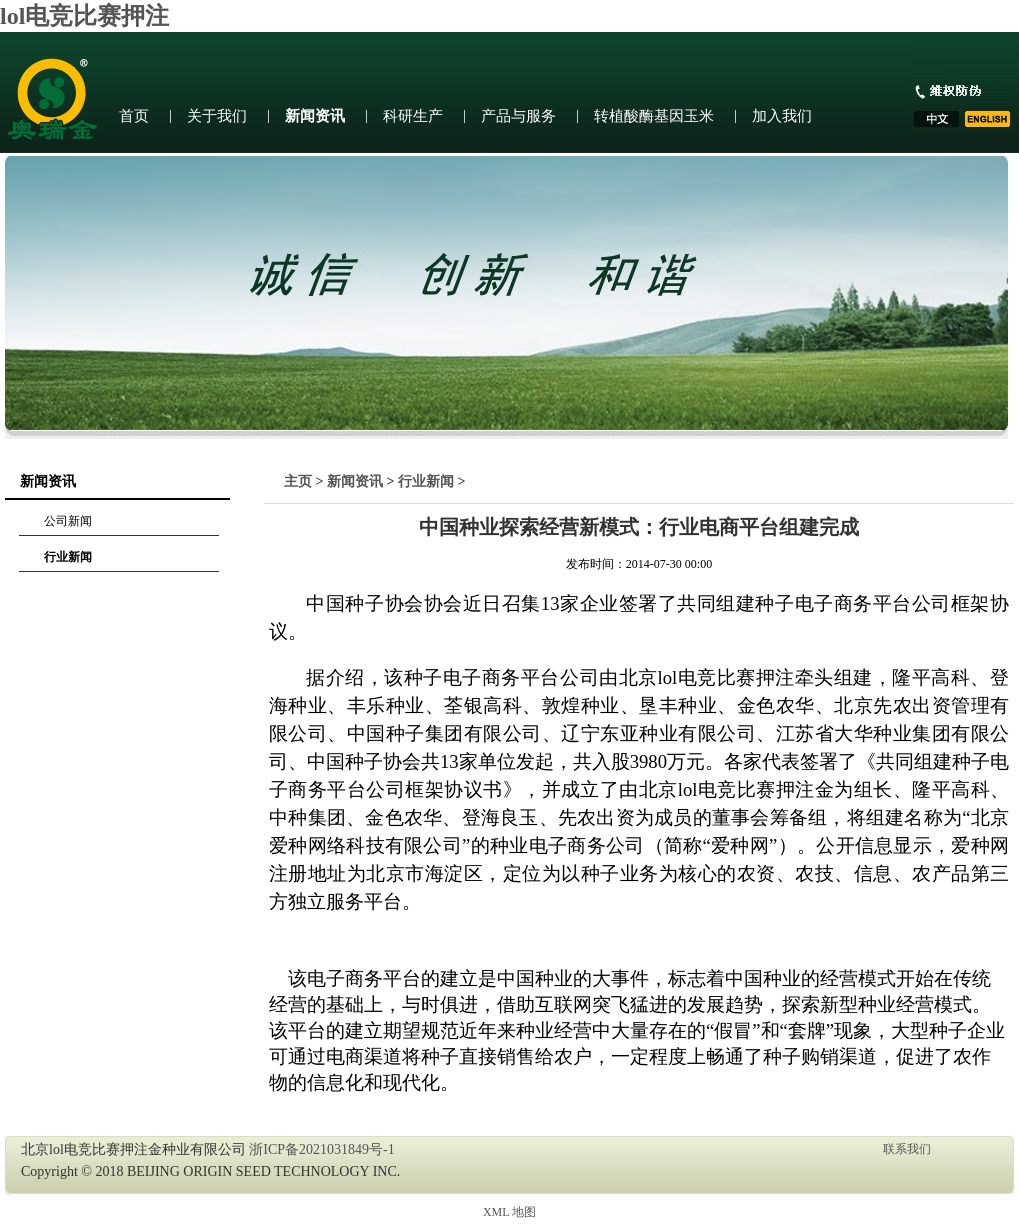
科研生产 (413, 116)
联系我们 (907, 1149)
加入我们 (782, 116)
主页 (298, 481)
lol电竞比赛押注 (84, 16)
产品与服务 (518, 116)
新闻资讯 (315, 116)
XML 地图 (509, 1212)
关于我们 (217, 116)
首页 (134, 116)
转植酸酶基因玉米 (654, 116)
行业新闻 (68, 557)
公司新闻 (68, 521)
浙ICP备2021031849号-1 (321, 1149)
